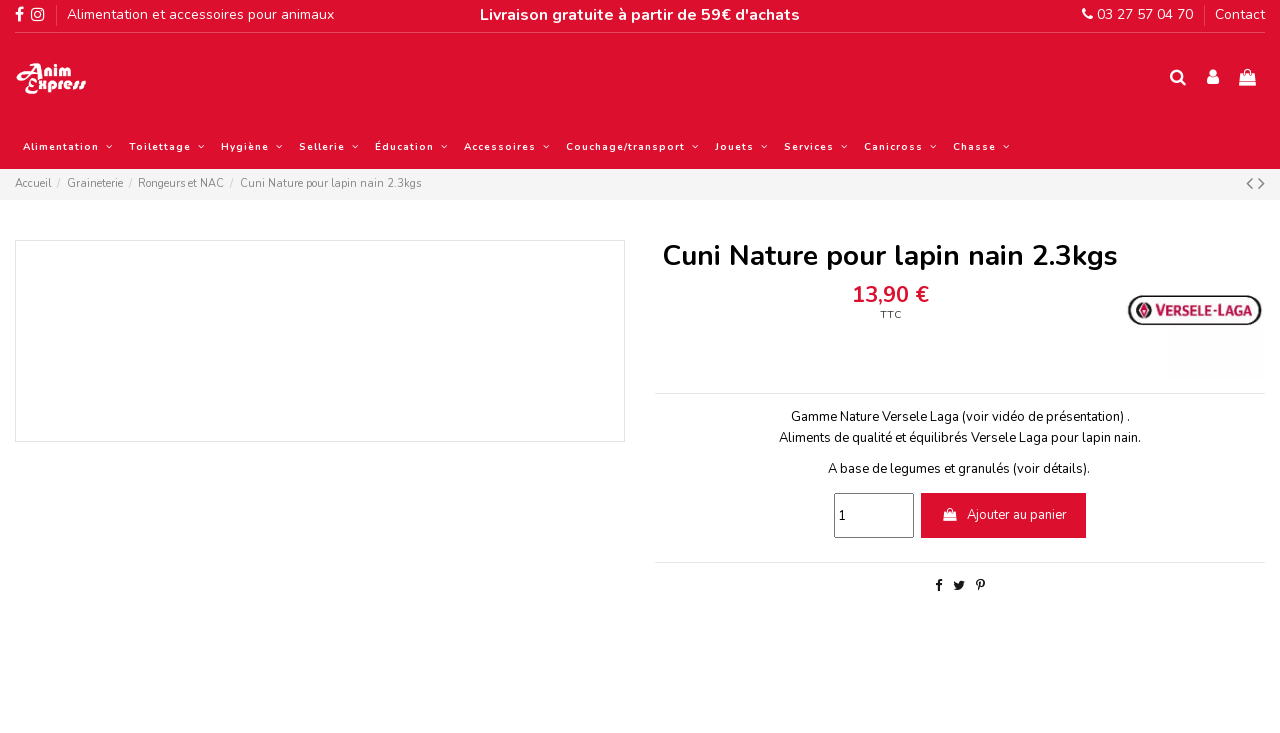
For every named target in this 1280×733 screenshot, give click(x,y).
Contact (1240, 14)
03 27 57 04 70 (1137, 14)
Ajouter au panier (1004, 515)
